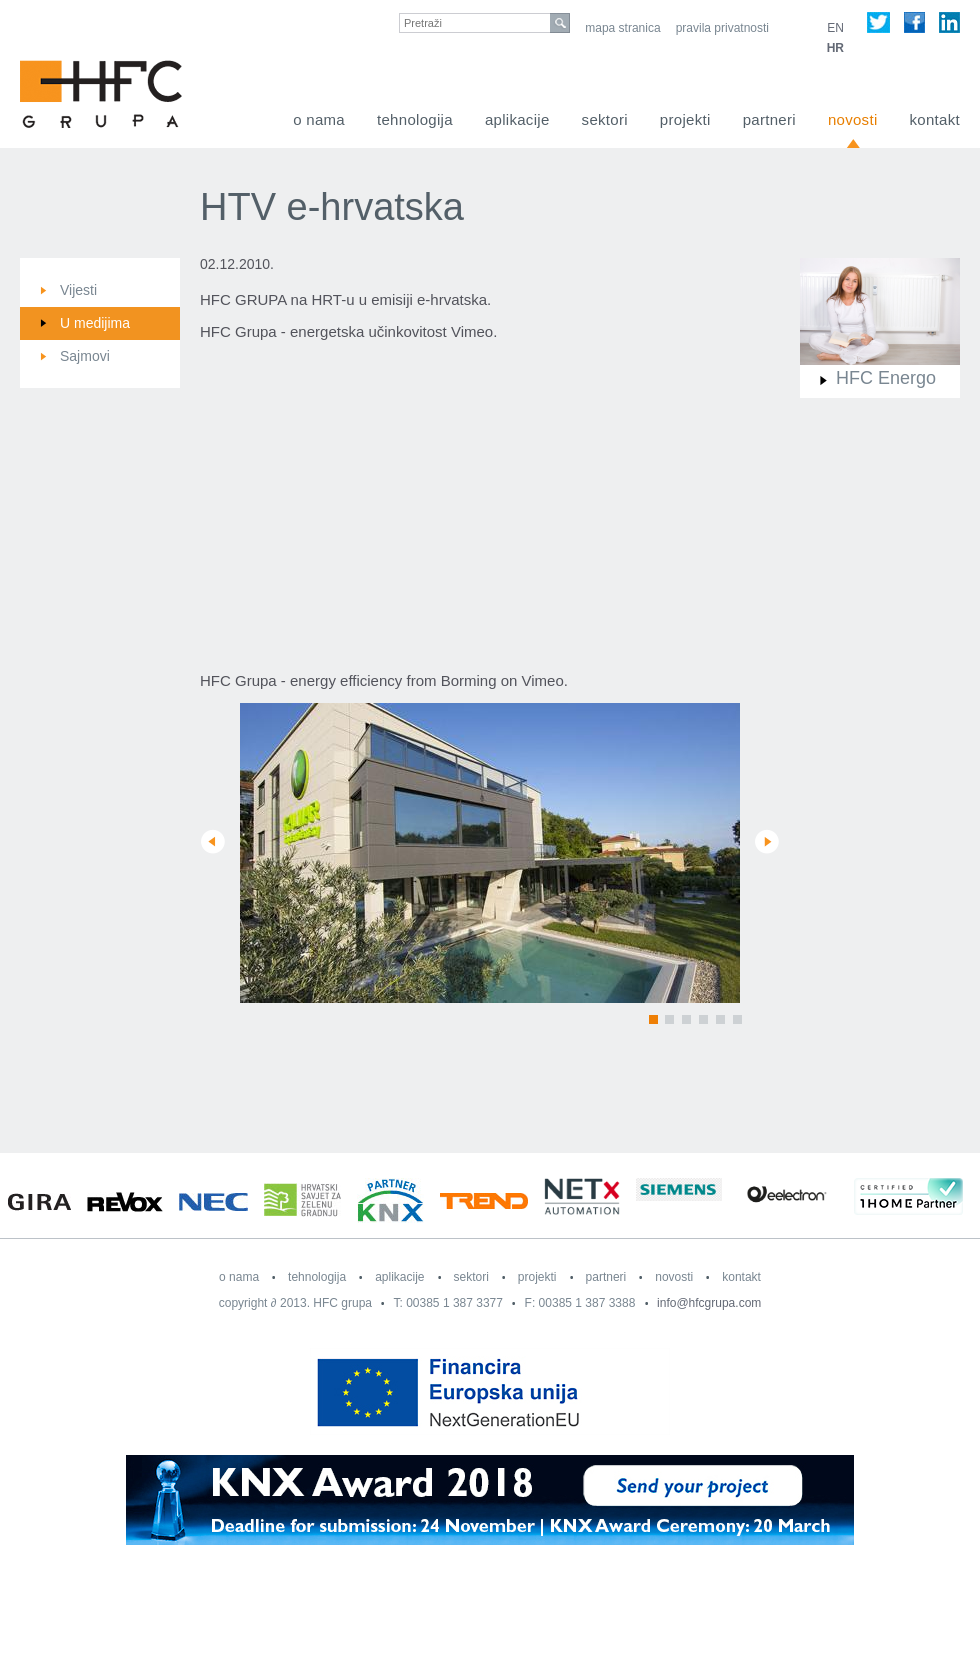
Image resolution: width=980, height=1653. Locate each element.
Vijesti (78, 290)
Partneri (769, 119)
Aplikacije (517, 119)
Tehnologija (415, 119)
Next (767, 841)
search (560, 23)
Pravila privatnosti (722, 28)
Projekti (685, 119)
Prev (213, 841)
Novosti (853, 119)
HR (835, 48)
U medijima (95, 323)
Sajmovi (85, 356)
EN (835, 28)
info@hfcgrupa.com (709, 1303)
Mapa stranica (622, 28)
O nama (319, 119)
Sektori (605, 119)
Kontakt (935, 119)
